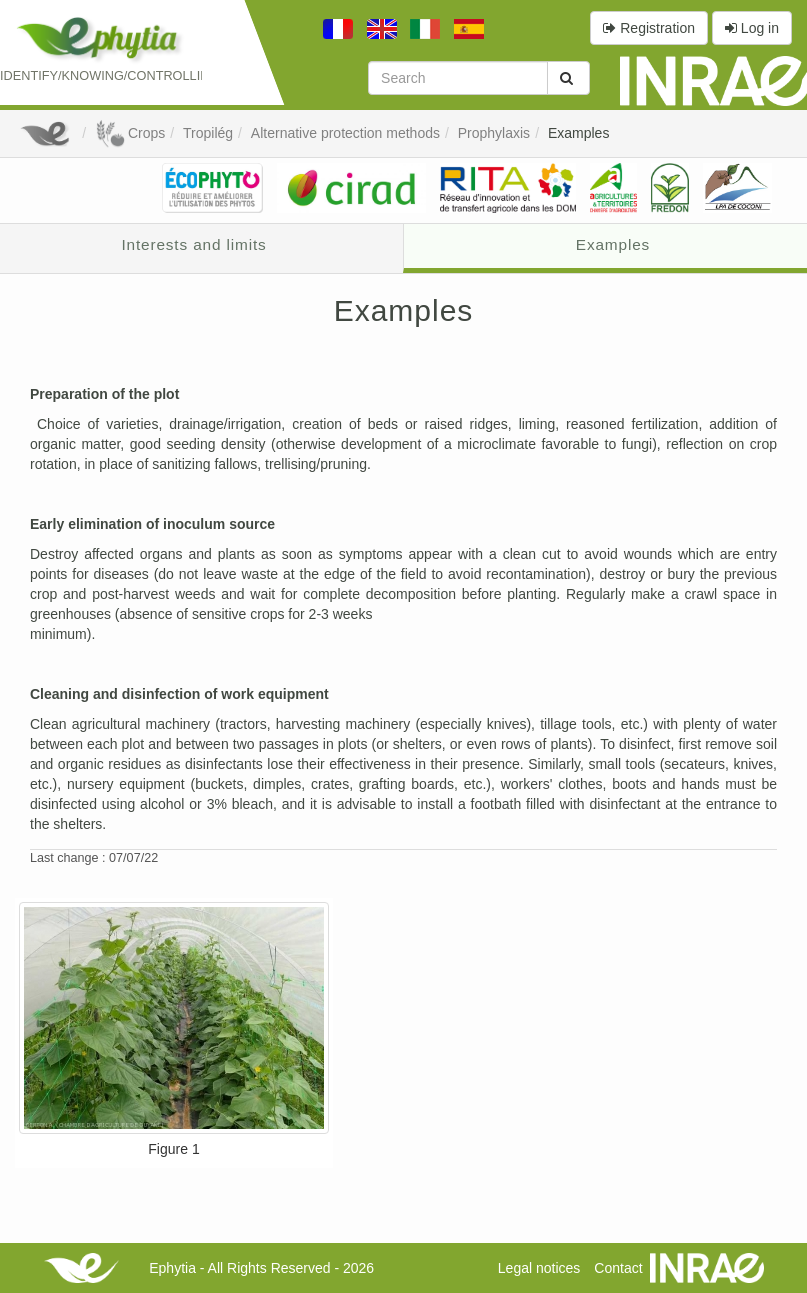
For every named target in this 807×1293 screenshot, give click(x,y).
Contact (618, 1268)
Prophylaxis (494, 133)
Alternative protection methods (345, 133)
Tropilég (208, 133)
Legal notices (539, 1268)
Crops (130, 133)
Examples (578, 133)
